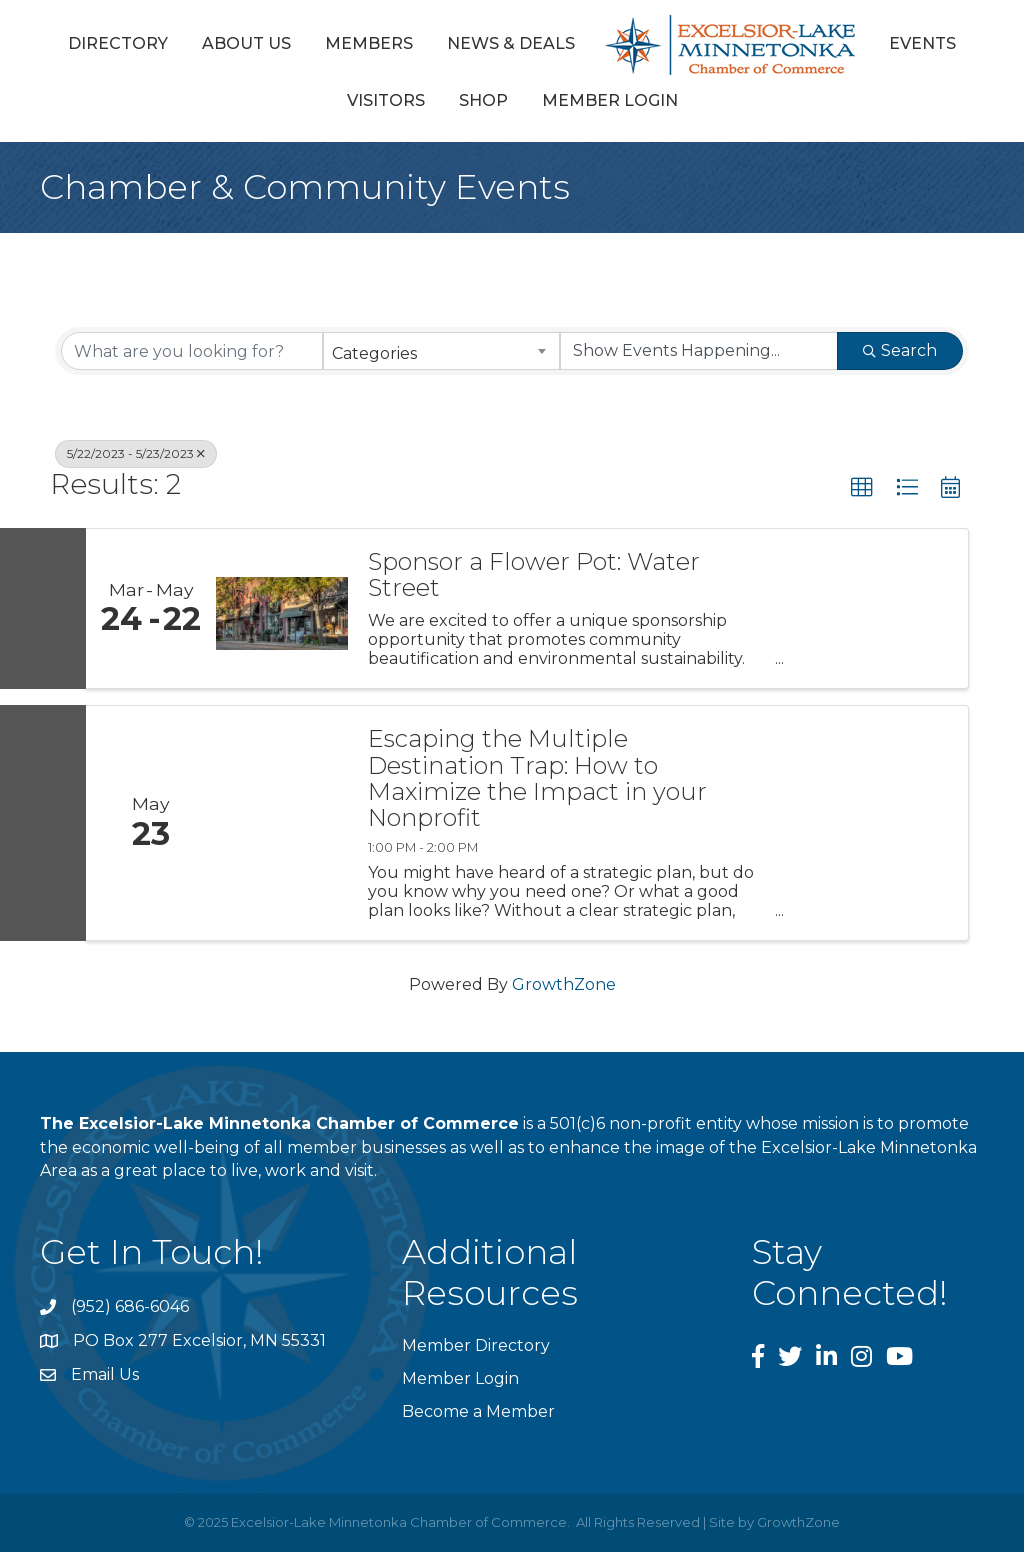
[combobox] (441, 351)
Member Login (610, 100)
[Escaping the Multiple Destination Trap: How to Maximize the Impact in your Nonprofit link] (282, 823)
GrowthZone (564, 984)
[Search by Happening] (699, 351)
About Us (246, 43)
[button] (862, 488)
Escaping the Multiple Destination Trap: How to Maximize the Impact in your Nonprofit (537, 779)
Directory (118, 43)
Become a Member (478, 1411)
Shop (483, 100)
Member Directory (476, 1345)
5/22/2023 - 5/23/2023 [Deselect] (136, 453)
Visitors (386, 100)
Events (922, 43)
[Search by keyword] (192, 351)
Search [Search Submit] (900, 350)
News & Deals (511, 43)
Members (369, 43)
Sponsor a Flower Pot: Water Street (534, 575)
